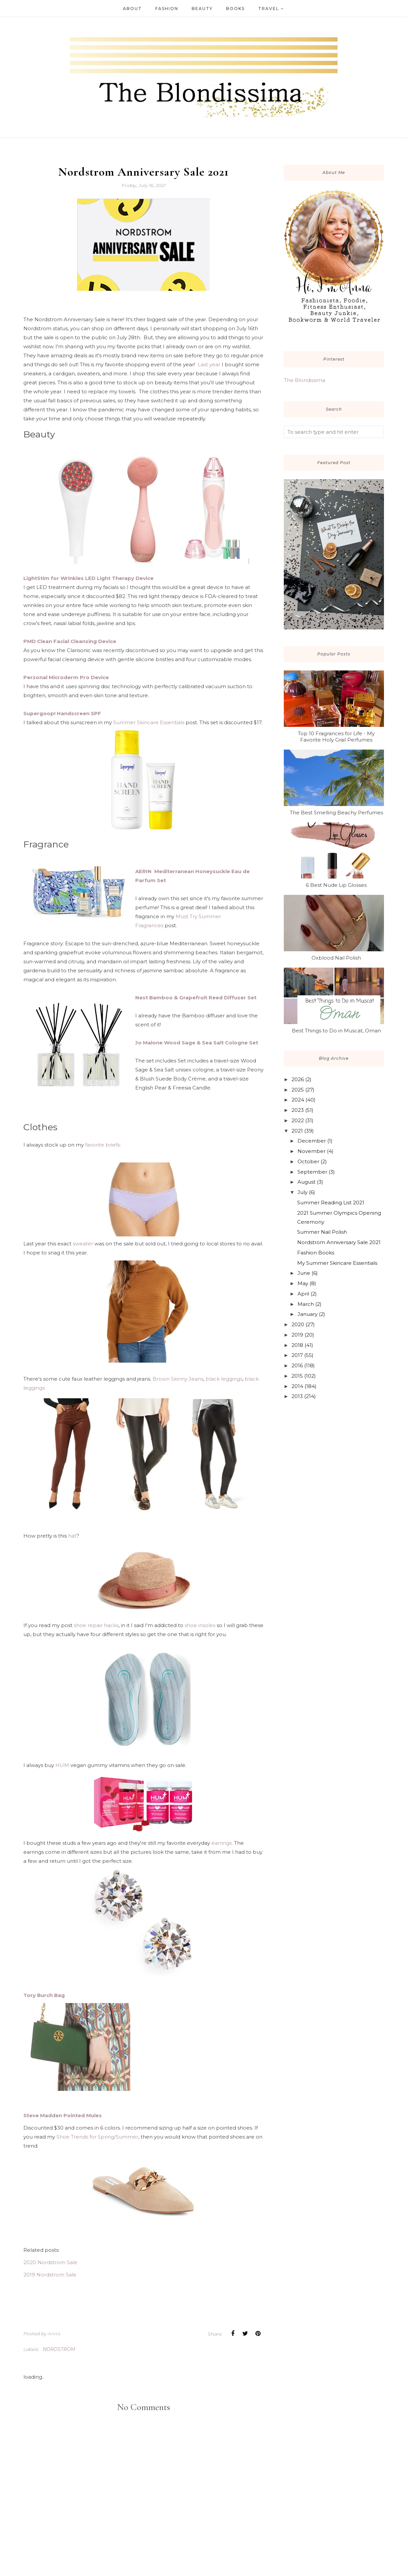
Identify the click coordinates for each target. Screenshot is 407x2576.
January (307, 1314)
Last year (209, 364)
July (302, 1192)
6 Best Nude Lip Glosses (336, 885)
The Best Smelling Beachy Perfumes (336, 812)
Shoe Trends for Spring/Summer (97, 2137)
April (303, 1294)
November (311, 1151)
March (305, 1304)
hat (71, 1536)
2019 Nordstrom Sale (49, 2274)
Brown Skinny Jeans (178, 1379)
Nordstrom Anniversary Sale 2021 (339, 1242)
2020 (297, 1324)
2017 (297, 1355)
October (308, 1161)
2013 (297, 1396)
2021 (297, 1131)
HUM (62, 1765)
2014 (297, 1386)
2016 (297, 1365)
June (303, 1273)
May (302, 1283)
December (311, 1141)
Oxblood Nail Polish (336, 958)
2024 (297, 1100)
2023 (297, 1110)
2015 (297, 1376)
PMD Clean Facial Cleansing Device (69, 641)
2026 (297, 1079)
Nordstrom (59, 2349)
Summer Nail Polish (322, 1232)
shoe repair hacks (96, 1625)
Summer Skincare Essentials (148, 722)
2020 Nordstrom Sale (50, 2262)
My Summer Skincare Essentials (337, 1263)
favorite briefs (102, 1145)
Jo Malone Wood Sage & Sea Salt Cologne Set (196, 1042)
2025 (297, 1089)
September (312, 1172)
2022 (297, 1120)
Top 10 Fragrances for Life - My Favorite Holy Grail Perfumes (336, 736)
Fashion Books (315, 1252)
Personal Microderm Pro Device (66, 677)
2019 (297, 1335)
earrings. (221, 1843)
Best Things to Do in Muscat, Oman (336, 1030)
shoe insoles (200, 1625)
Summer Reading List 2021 (330, 1202)
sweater (83, 1243)
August (306, 1182)
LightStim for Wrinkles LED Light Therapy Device (88, 578)
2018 (297, 1345)
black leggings (224, 1379)
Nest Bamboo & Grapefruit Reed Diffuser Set (195, 997)
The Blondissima (304, 380)
